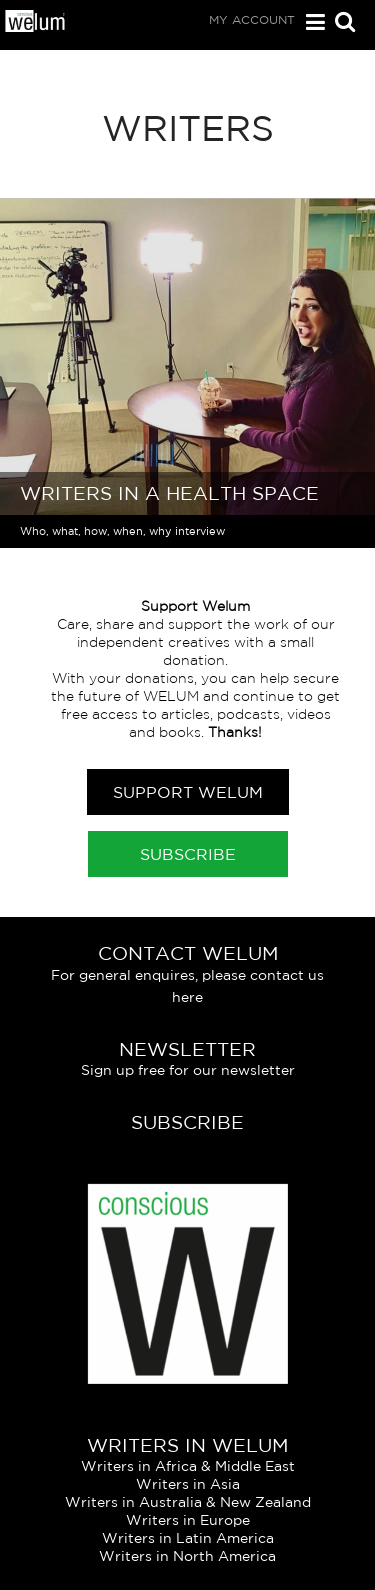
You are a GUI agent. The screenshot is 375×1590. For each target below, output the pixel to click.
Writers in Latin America (188, 1538)
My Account (252, 19)
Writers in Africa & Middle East (188, 1466)
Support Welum (188, 792)
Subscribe (188, 854)
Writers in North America (187, 1556)
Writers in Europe (188, 1520)
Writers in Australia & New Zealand (188, 1502)
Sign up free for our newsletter (188, 1070)
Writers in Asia (188, 1484)
